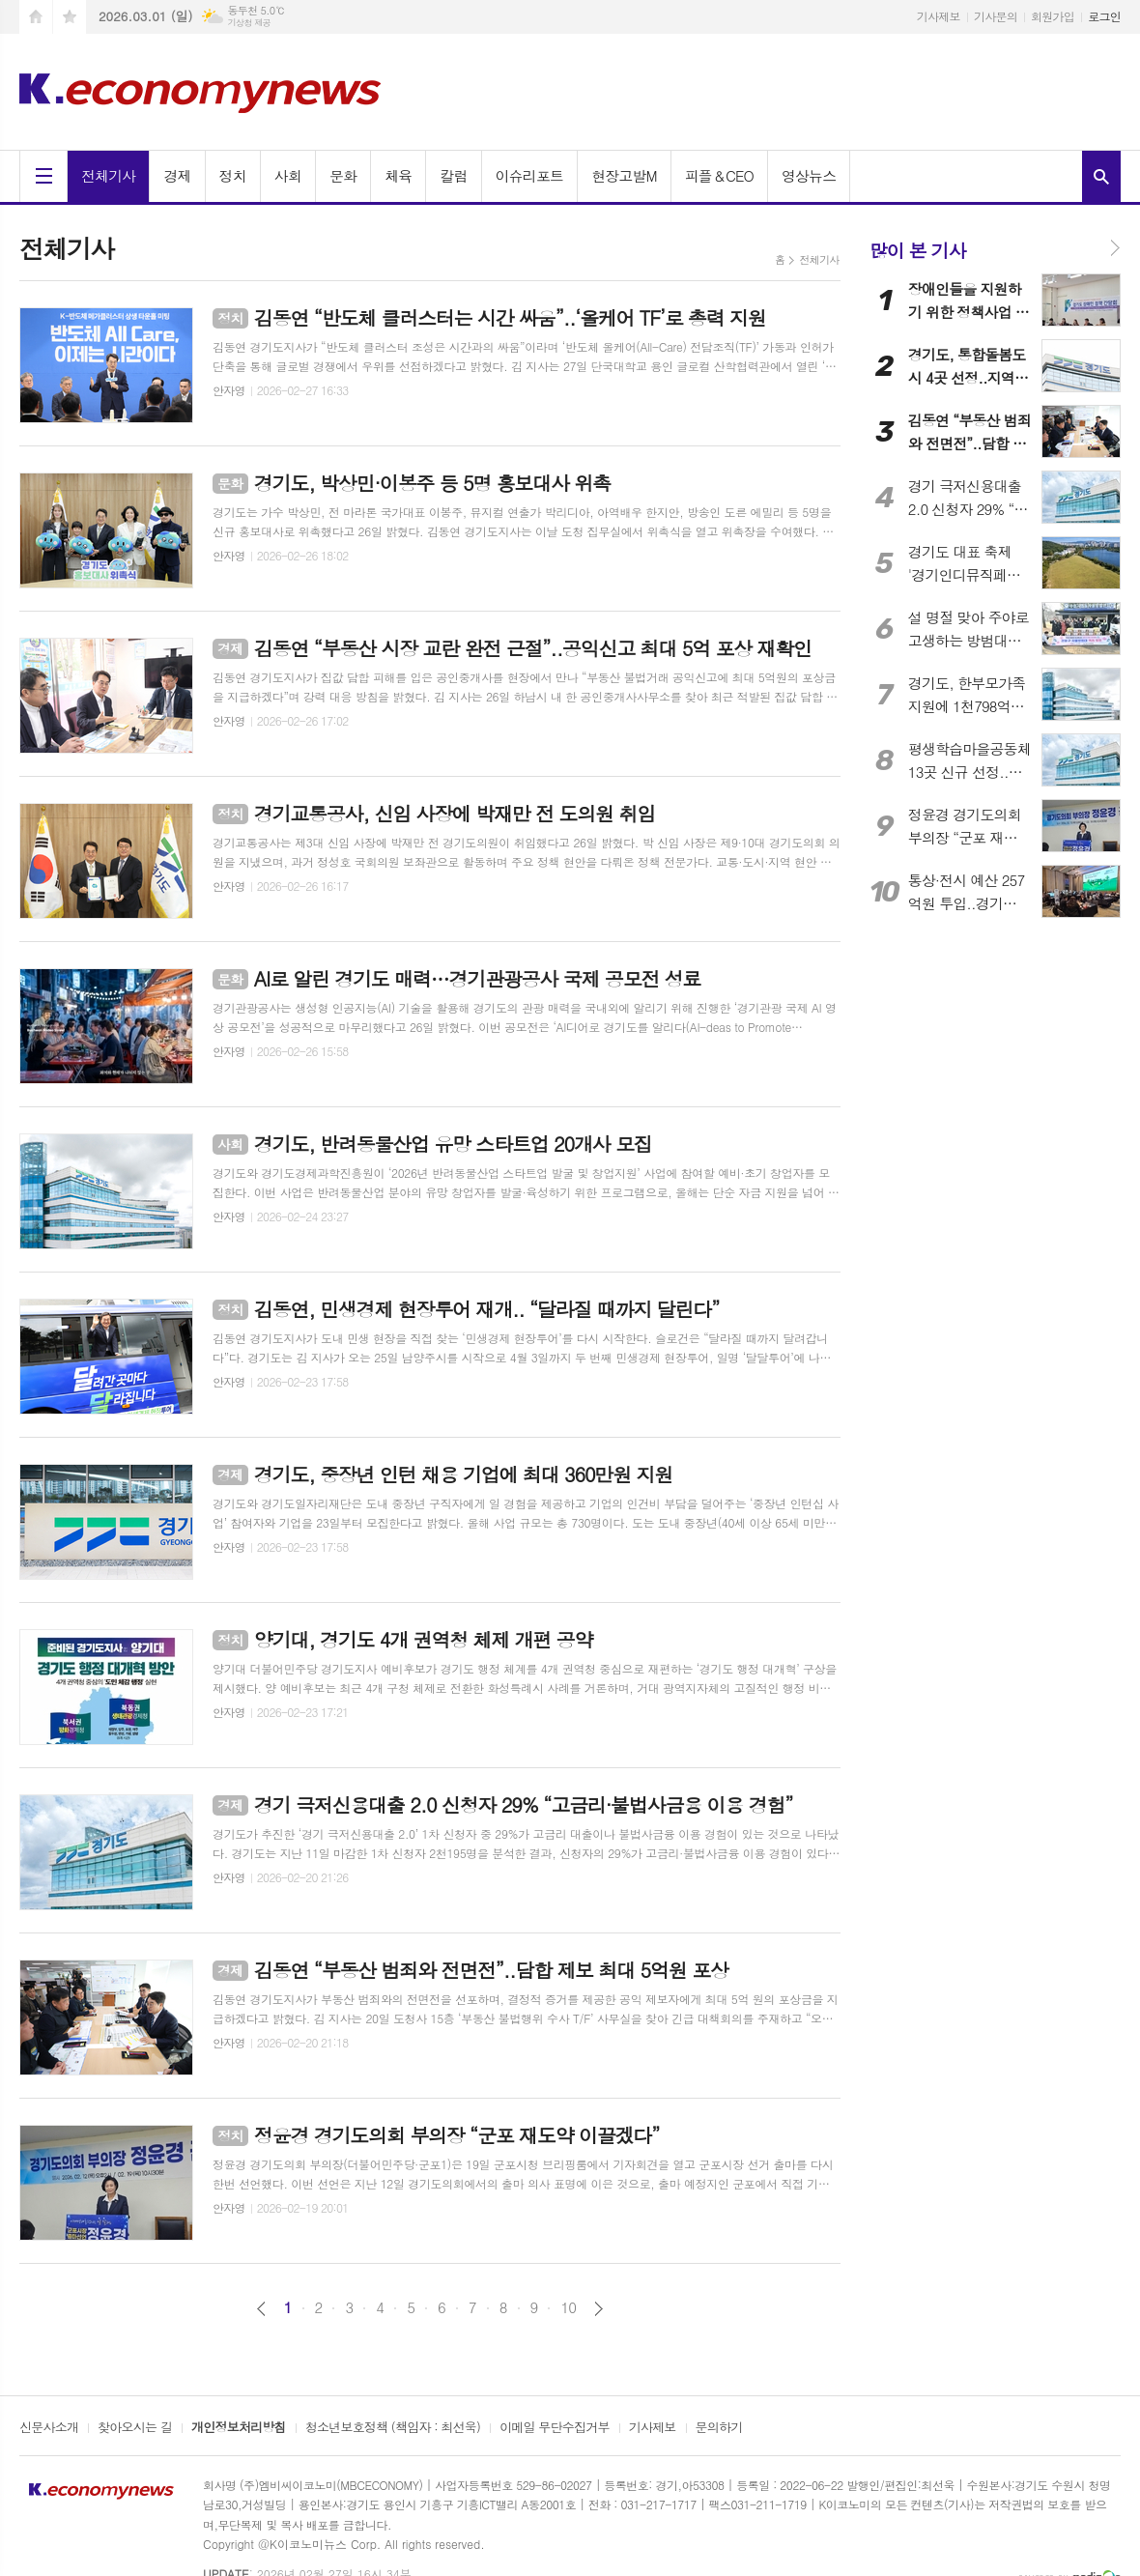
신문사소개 (48, 2428)
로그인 (1104, 16)
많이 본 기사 (917, 250)
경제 (176, 175)
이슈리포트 (530, 175)
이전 (261, 2309)
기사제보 (938, 16)
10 (568, 2307)
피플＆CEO (719, 175)
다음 (598, 2309)
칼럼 (453, 175)
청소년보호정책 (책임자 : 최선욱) (392, 2428)
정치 (232, 175)
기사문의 (995, 16)
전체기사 (108, 175)
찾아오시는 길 (135, 2428)
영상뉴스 (809, 175)
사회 (287, 175)
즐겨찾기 (69, 17)
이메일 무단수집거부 (554, 2428)
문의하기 (719, 2428)
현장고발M (624, 175)
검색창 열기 (1101, 176)
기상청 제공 (249, 22)
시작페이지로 (35, 17)
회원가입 (1052, 16)
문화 (342, 175)
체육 (398, 175)
